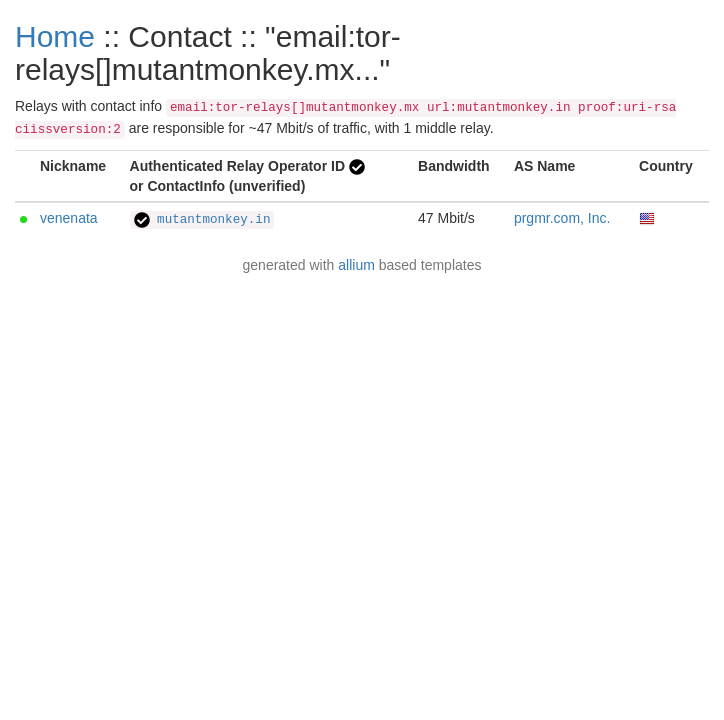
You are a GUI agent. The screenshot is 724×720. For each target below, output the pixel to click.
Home (55, 36)
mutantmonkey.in (202, 220)
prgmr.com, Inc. (562, 218)
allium (356, 265)
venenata (69, 218)
